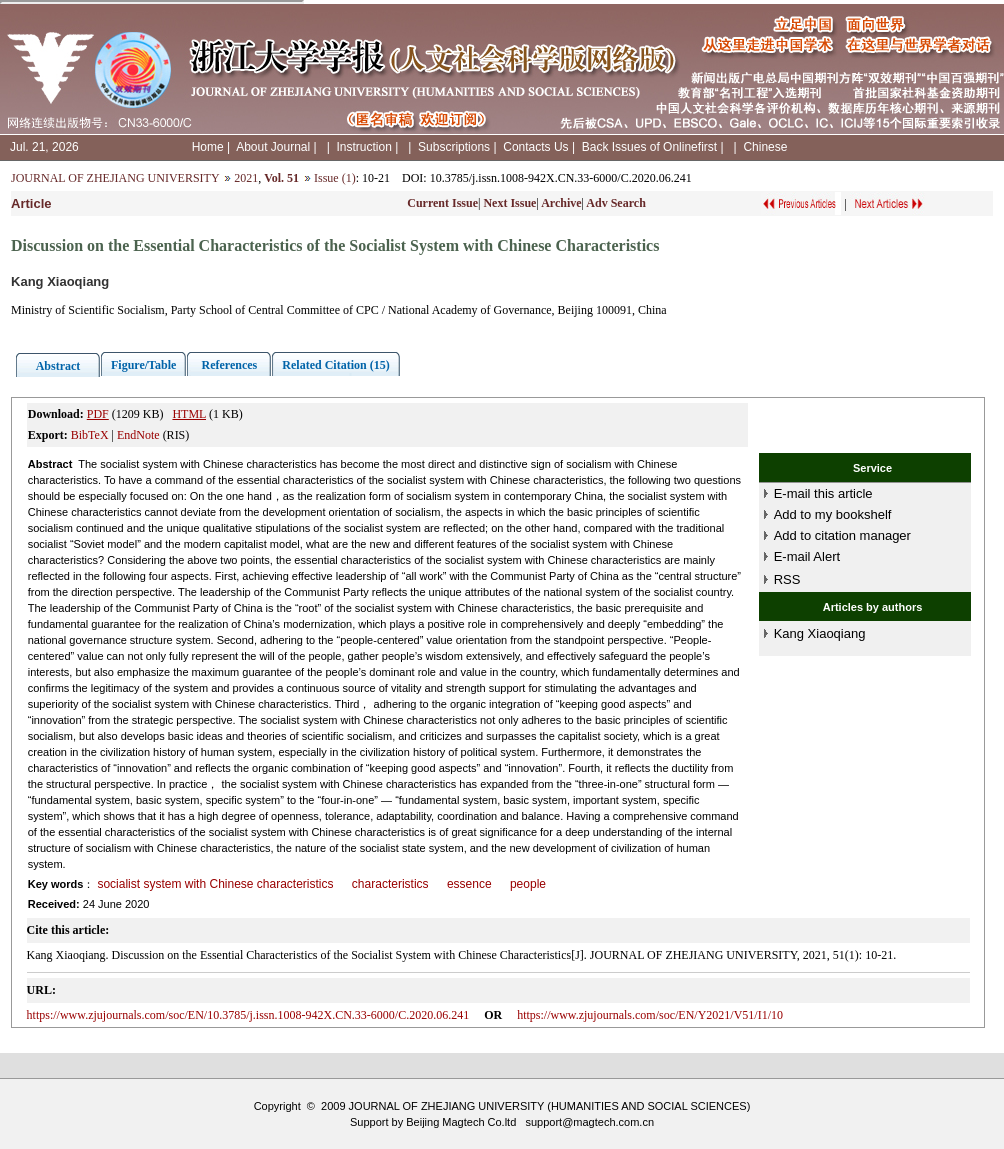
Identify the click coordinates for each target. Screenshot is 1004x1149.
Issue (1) (335, 178)
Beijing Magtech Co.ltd (461, 1122)
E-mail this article (823, 493)
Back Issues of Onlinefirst (649, 147)
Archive (561, 203)
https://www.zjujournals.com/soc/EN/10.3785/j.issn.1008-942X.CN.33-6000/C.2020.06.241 (248, 1015)
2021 (246, 178)
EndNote (138, 435)
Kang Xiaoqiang (820, 633)
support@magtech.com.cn (589, 1122)
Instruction (363, 147)
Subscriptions (454, 147)
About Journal (273, 147)
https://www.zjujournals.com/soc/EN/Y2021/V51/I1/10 (650, 1015)
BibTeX (90, 435)
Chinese (765, 147)
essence (469, 884)
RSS (787, 579)
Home (208, 147)
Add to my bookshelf (833, 514)
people (528, 884)
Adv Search (615, 203)
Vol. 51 (281, 178)
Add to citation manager (842, 535)
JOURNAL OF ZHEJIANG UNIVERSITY (115, 178)
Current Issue (442, 203)
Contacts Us (535, 147)
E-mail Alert (807, 556)
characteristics (390, 884)
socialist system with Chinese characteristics (215, 884)
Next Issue (509, 203)
